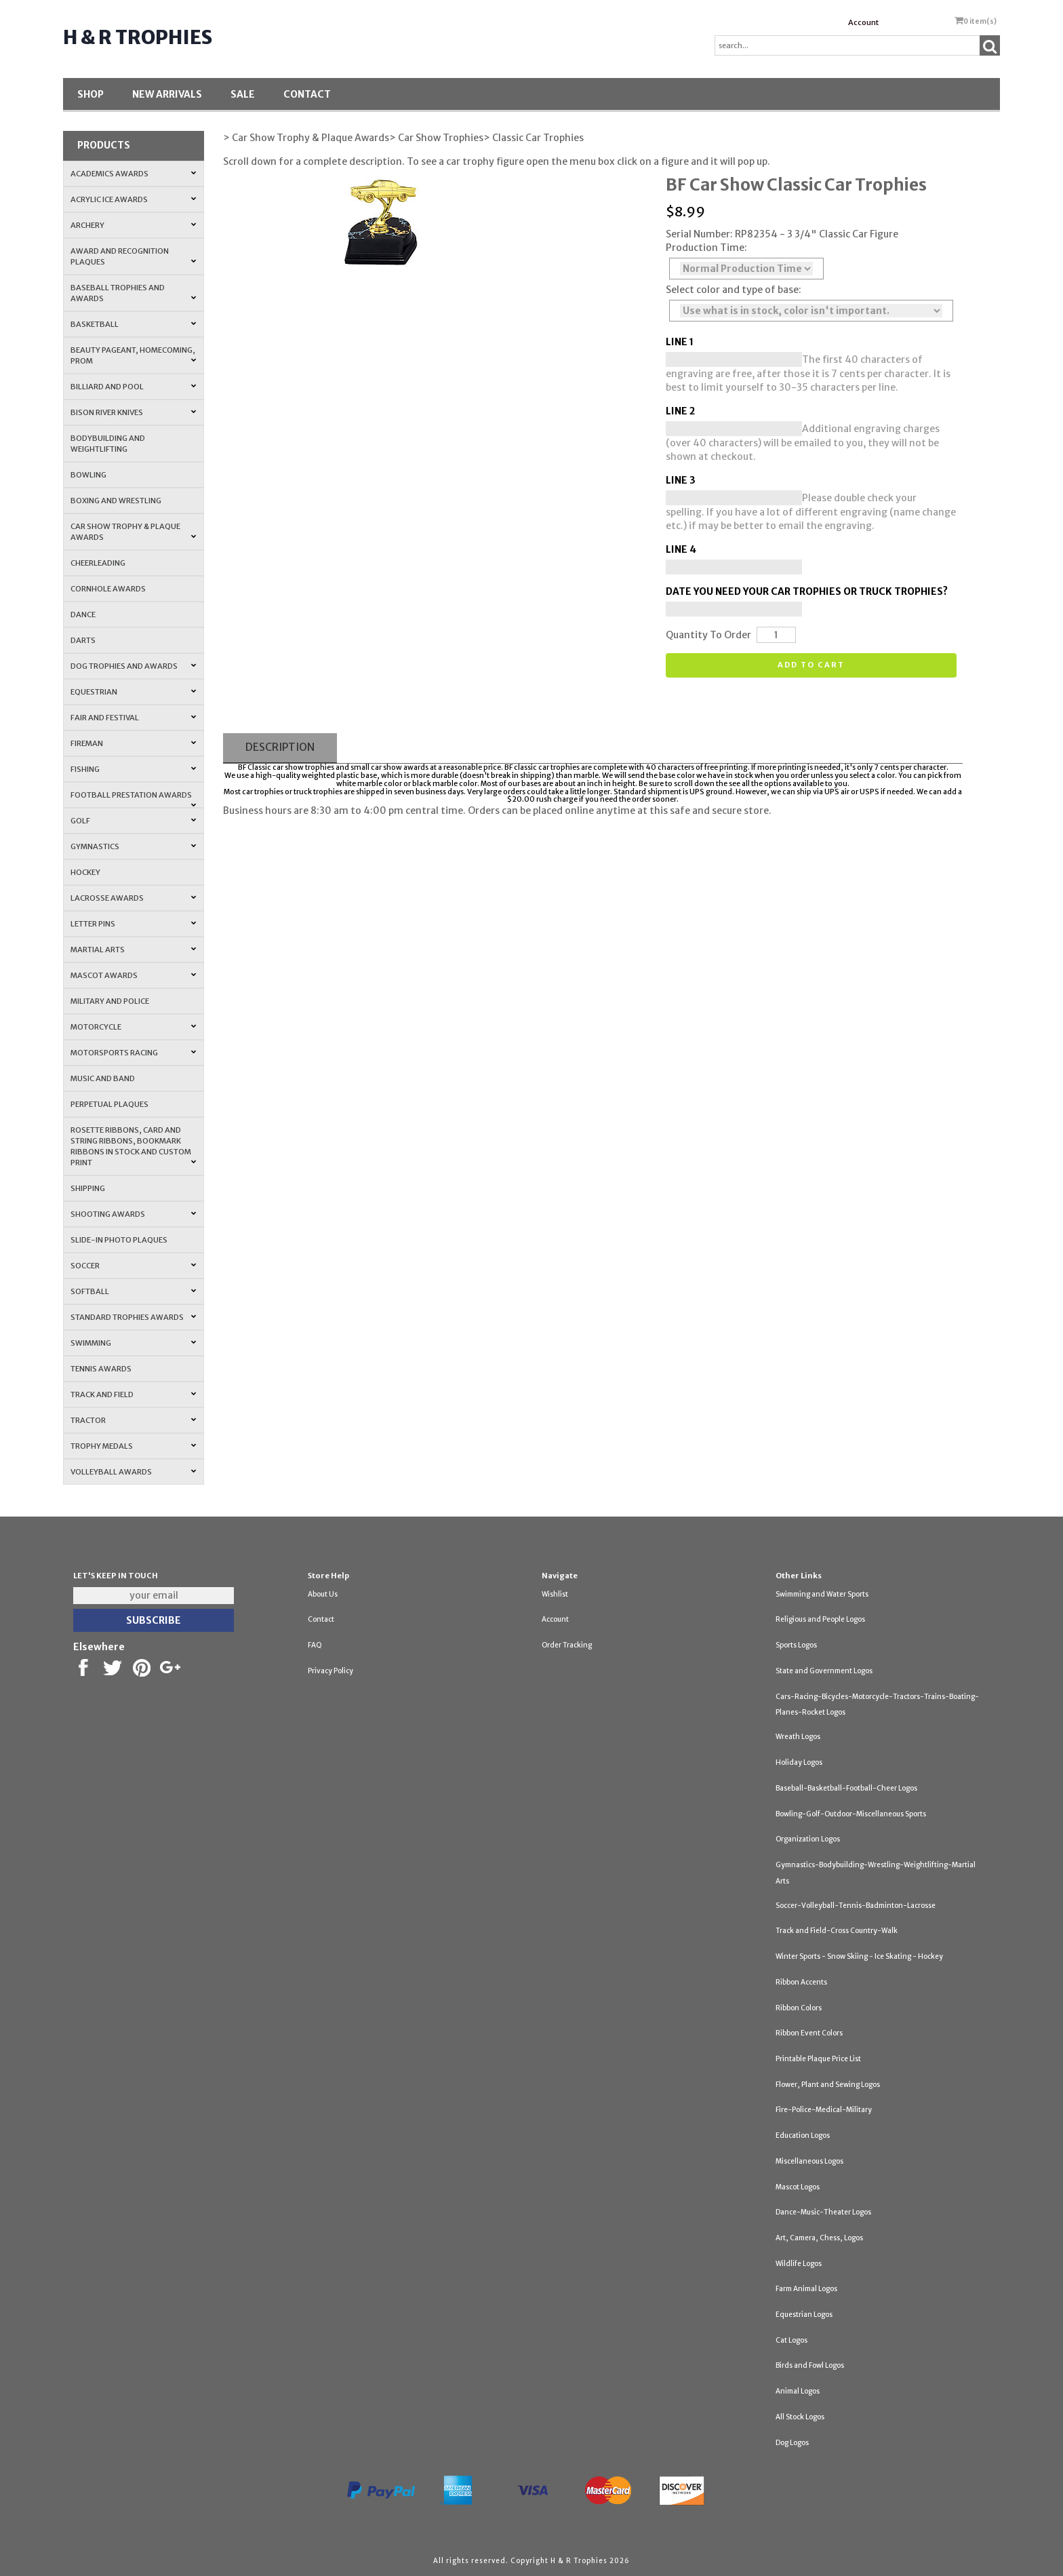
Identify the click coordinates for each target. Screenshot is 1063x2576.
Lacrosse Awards (133, 898)
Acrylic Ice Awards (133, 199)
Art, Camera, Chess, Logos (819, 2237)
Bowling (88, 475)
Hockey (85, 872)
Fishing (133, 769)
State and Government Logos (824, 1670)
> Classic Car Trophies (533, 138)
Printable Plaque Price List (818, 2058)
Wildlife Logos (799, 2263)
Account (863, 22)
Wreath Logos (798, 1736)
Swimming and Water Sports (822, 1594)
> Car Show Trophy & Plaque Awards (306, 138)
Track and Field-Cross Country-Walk (837, 1930)
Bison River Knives (133, 412)
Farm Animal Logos (806, 2288)
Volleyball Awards (133, 1472)
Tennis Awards (101, 1368)
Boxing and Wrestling (116, 500)
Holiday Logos (799, 1762)
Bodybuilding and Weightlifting (108, 443)
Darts (83, 640)
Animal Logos (798, 2391)
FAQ (315, 1645)
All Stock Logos (800, 2417)
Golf (133, 820)
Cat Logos (791, 2340)
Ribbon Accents (801, 1982)
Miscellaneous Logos (809, 2161)
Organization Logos (808, 1839)
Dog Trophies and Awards (133, 666)
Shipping (88, 1188)
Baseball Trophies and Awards (133, 293)
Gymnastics (133, 846)
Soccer (133, 1265)
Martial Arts (133, 949)
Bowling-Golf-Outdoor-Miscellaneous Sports (851, 1814)
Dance (83, 614)
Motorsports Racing (133, 1052)
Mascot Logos (798, 2187)
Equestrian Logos (804, 2314)
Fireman (133, 743)
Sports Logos (796, 1645)
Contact (307, 94)
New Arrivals (167, 94)
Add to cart (811, 664)
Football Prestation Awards (133, 799)
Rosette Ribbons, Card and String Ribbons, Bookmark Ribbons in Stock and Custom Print (133, 1146)
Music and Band (103, 1078)
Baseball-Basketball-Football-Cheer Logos (846, 1788)
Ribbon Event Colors (809, 2033)
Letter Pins (133, 924)
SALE (242, 94)
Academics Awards (133, 173)
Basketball (133, 324)
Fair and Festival (133, 717)
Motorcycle (133, 1027)
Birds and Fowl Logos (810, 2365)
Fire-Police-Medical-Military (824, 2109)
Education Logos (803, 2135)
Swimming (133, 1343)
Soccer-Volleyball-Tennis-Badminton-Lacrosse (856, 1905)
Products (103, 145)
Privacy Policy (330, 1670)
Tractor (133, 1420)
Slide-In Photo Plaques (119, 1240)
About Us (323, 1594)
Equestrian (133, 692)
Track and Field (133, 1394)
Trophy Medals (133, 1446)
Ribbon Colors (799, 2008)
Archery (133, 225)
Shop (90, 94)
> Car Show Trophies (436, 138)
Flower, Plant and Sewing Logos (828, 2084)
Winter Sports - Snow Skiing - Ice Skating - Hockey (859, 1956)
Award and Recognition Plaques (133, 256)
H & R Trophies (137, 37)
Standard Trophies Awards (133, 1317)
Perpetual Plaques (109, 1104)
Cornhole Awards (108, 588)
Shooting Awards (133, 1214)
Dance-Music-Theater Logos (823, 2212)
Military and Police (110, 1001)
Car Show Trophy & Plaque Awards (133, 532)
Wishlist (555, 1594)
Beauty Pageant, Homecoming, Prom (133, 355)
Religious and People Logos (820, 1619)
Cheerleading (98, 563)
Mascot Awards (133, 975)
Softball (133, 1291)
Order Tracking (567, 1645)
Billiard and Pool (133, 386)
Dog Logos (792, 2442)
